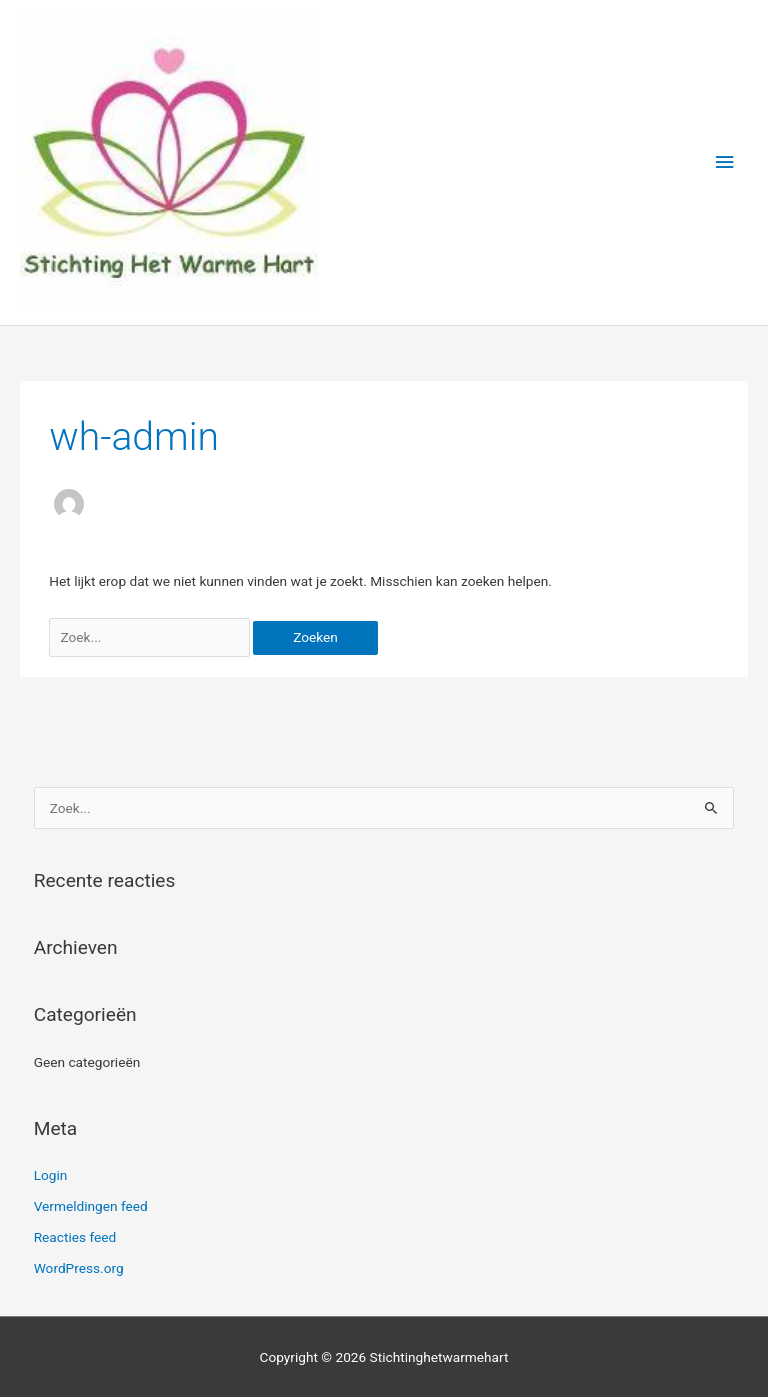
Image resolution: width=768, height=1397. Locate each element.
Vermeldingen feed (91, 1206)
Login (51, 1175)
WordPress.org (79, 1268)
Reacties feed (75, 1237)
